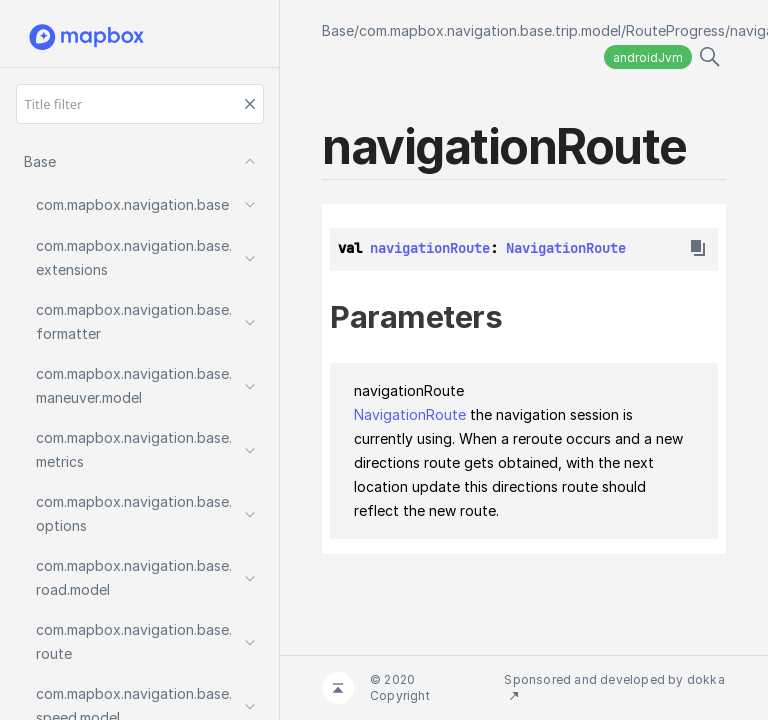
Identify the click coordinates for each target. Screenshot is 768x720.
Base (338, 30)
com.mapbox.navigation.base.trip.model (490, 30)
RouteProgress (675, 30)
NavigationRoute (566, 248)
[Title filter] (140, 104)
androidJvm (648, 57)
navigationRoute (430, 248)
